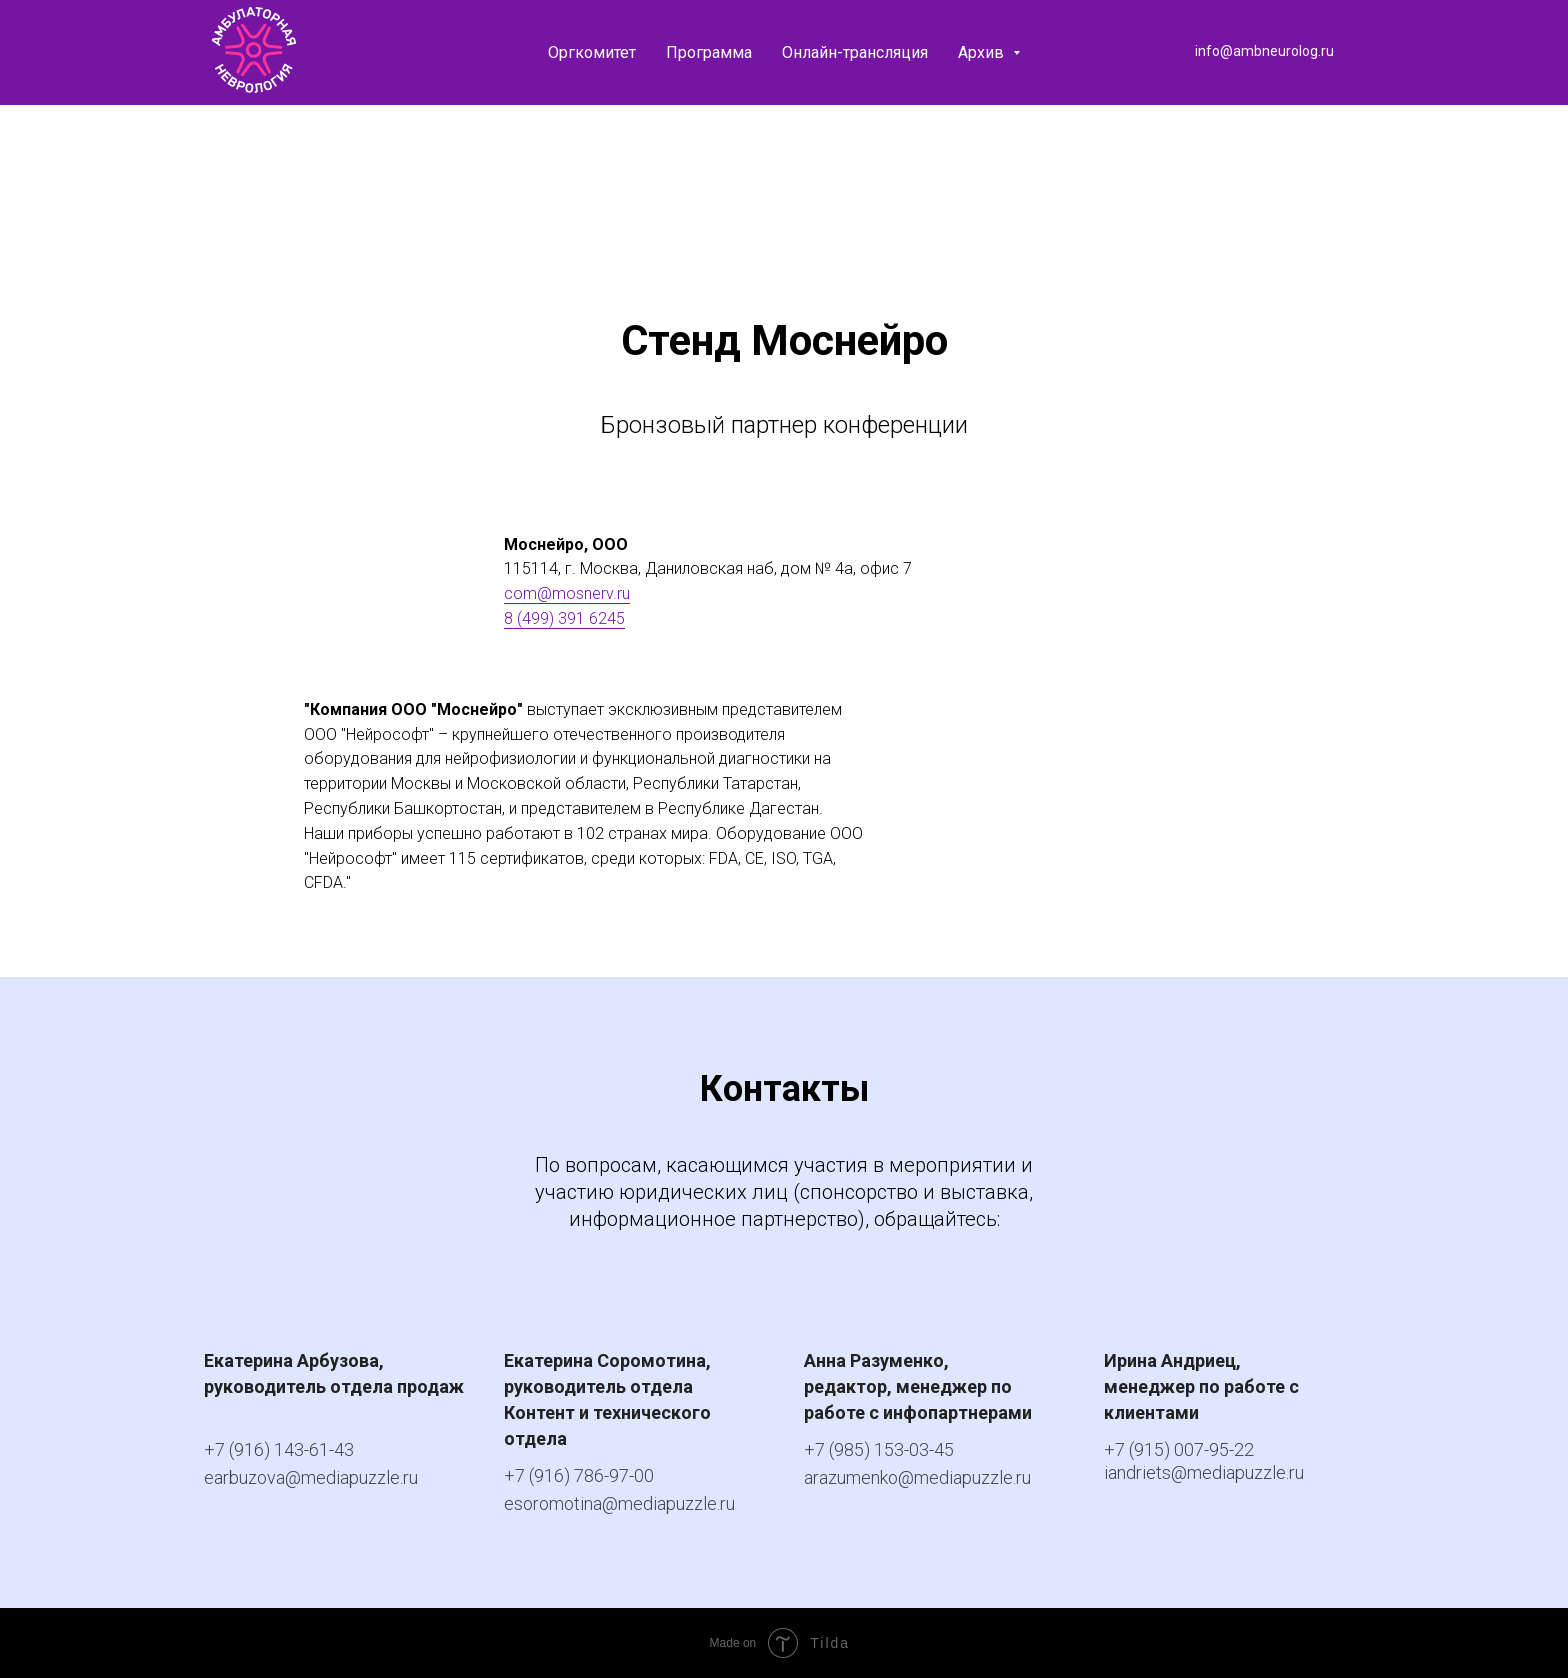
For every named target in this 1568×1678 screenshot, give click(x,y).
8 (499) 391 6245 (564, 618)
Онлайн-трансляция (855, 52)
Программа (709, 52)
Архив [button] (983, 52)
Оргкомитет (592, 52)
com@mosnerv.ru (567, 593)
